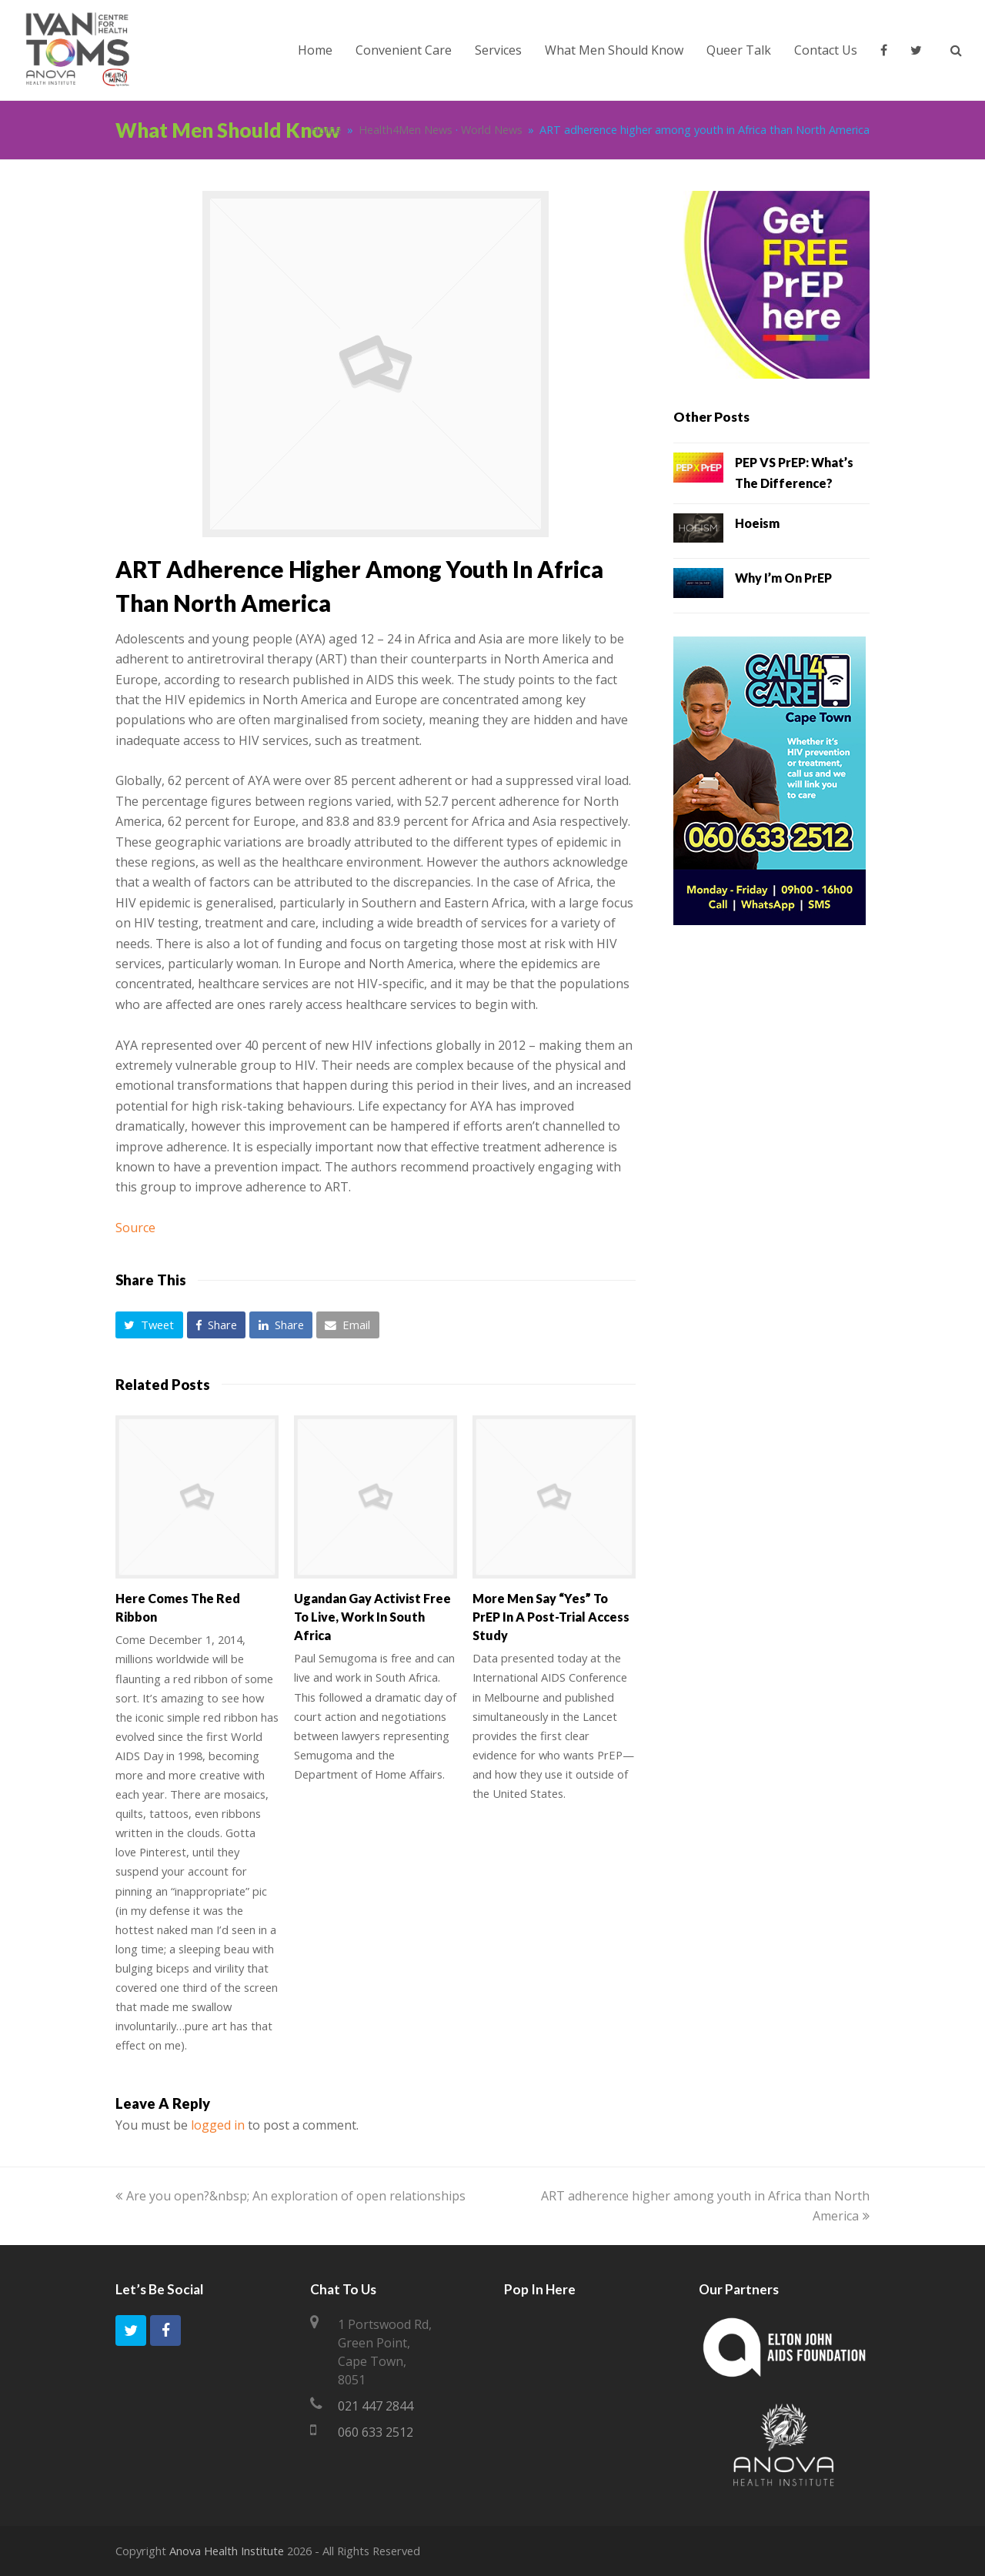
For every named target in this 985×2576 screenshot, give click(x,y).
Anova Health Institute (226, 2550)
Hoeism (757, 523)
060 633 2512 (375, 2432)
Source (135, 1227)
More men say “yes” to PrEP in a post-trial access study (550, 1616)
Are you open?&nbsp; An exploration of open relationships (290, 2195)
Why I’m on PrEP (783, 577)
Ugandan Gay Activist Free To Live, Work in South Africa (372, 1616)
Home (326, 129)
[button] (149, 1325)
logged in (218, 2125)
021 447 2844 (375, 2405)
